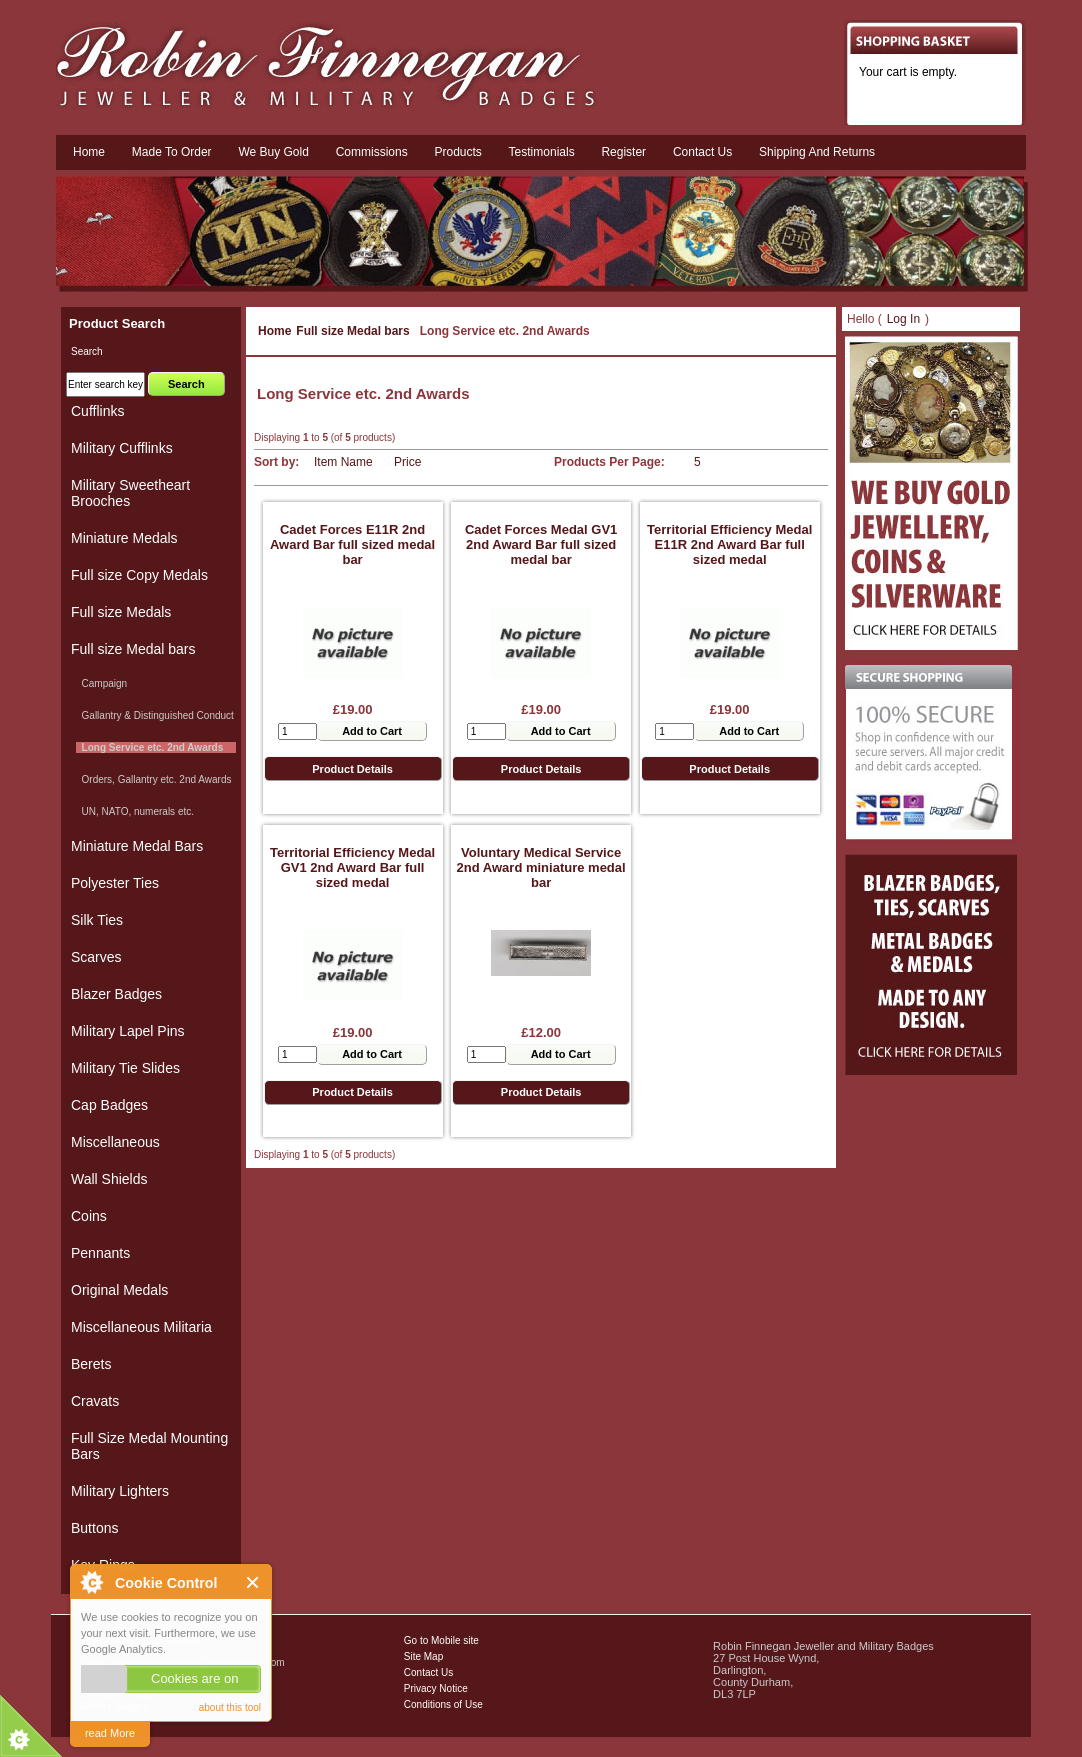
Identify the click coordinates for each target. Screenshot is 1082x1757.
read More (110, 1733)
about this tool (230, 1707)
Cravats (95, 1401)
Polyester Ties (115, 883)
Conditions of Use (443, 1704)
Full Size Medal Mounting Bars (149, 1446)
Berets (91, 1364)
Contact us (702, 152)
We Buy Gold (273, 152)
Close (253, 1582)
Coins (89, 1216)
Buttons (94, 1528)
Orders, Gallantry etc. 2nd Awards (153, 779)
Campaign (101, 683)
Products (457, 152)
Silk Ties (97, 920)
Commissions (372, 152)
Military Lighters (120, 1491)
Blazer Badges (116, 994)
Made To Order (172, 152)
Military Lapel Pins (128, 1031)
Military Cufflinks (122, 448)
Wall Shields (109, 1179)
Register (623, 152)
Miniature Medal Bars (137, 846)
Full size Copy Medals (139, 575)
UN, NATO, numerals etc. (135, 811)
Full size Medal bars (352, 331)
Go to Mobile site (441, 1640)
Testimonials (542, 152)
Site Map (423, 1656)
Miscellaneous (115, 1142)
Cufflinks (97, 411)
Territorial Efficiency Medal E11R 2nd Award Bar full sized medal (729, 544)
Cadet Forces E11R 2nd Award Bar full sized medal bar (352, 544)
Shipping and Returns (817, 152)
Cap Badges (109, 1105)
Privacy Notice (436, 1688)
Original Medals (119, 1290)
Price (407, 462)
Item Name (343, 462)
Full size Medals (121, 612)
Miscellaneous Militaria (141, 1327)
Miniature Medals (124, 538)
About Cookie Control (91, 1582)
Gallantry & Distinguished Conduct (155, 715)
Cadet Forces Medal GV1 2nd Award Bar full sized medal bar (541, 544)
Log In (903, 319)
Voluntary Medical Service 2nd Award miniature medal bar (541, 867)
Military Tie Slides (125, 1068)
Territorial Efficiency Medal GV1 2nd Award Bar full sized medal (352, 867)
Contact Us (428, 1672)
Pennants (100, 1253)
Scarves (96, 957)
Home (89, 152)
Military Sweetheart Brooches (130, 493)
